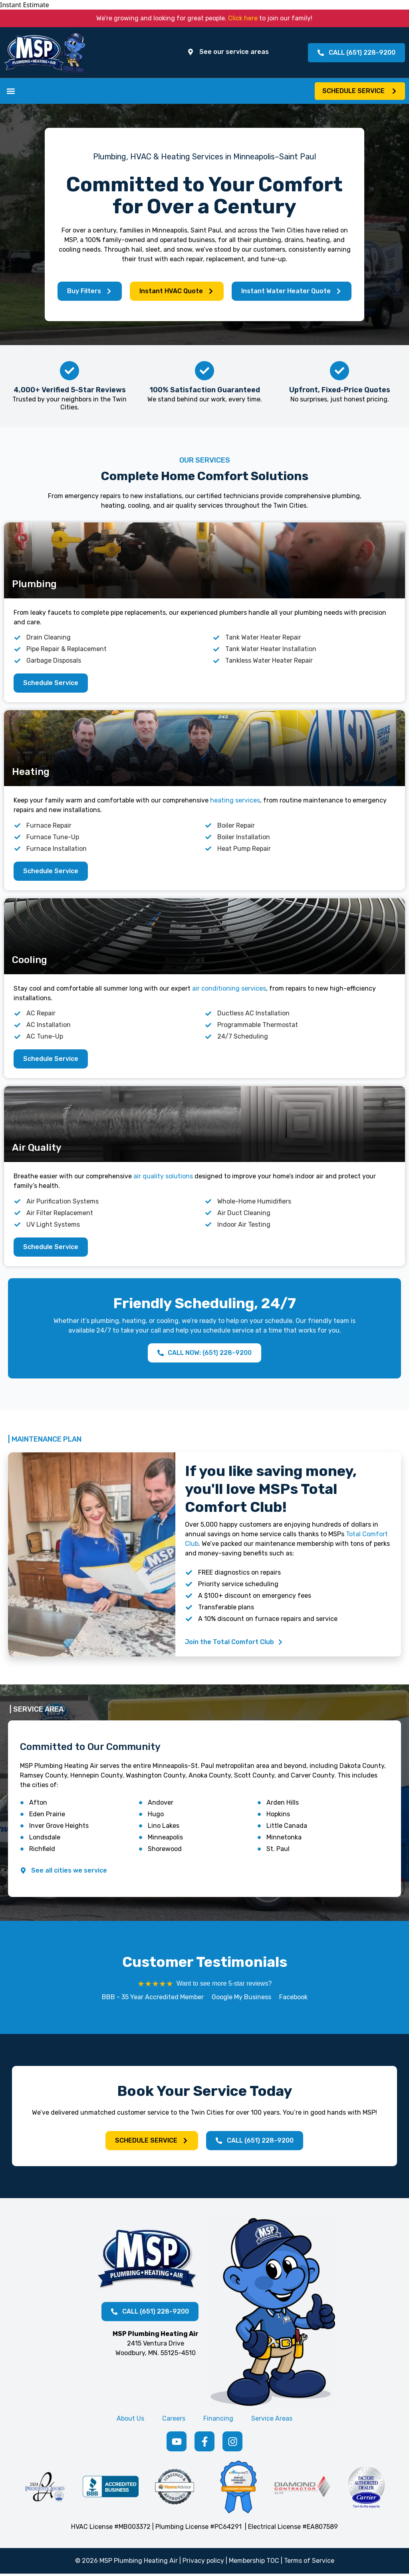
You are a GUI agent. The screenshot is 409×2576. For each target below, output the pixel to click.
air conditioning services (229, 990)
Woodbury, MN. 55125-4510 (155, 2355)
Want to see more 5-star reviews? (224, 1985)
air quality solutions (163, 1178)
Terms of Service (309, 2562)
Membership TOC (254, 2562)
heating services (235, 802)
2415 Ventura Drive (155, 2345)
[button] (10, 92)
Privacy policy (203, 2562)
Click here (243, 18)
